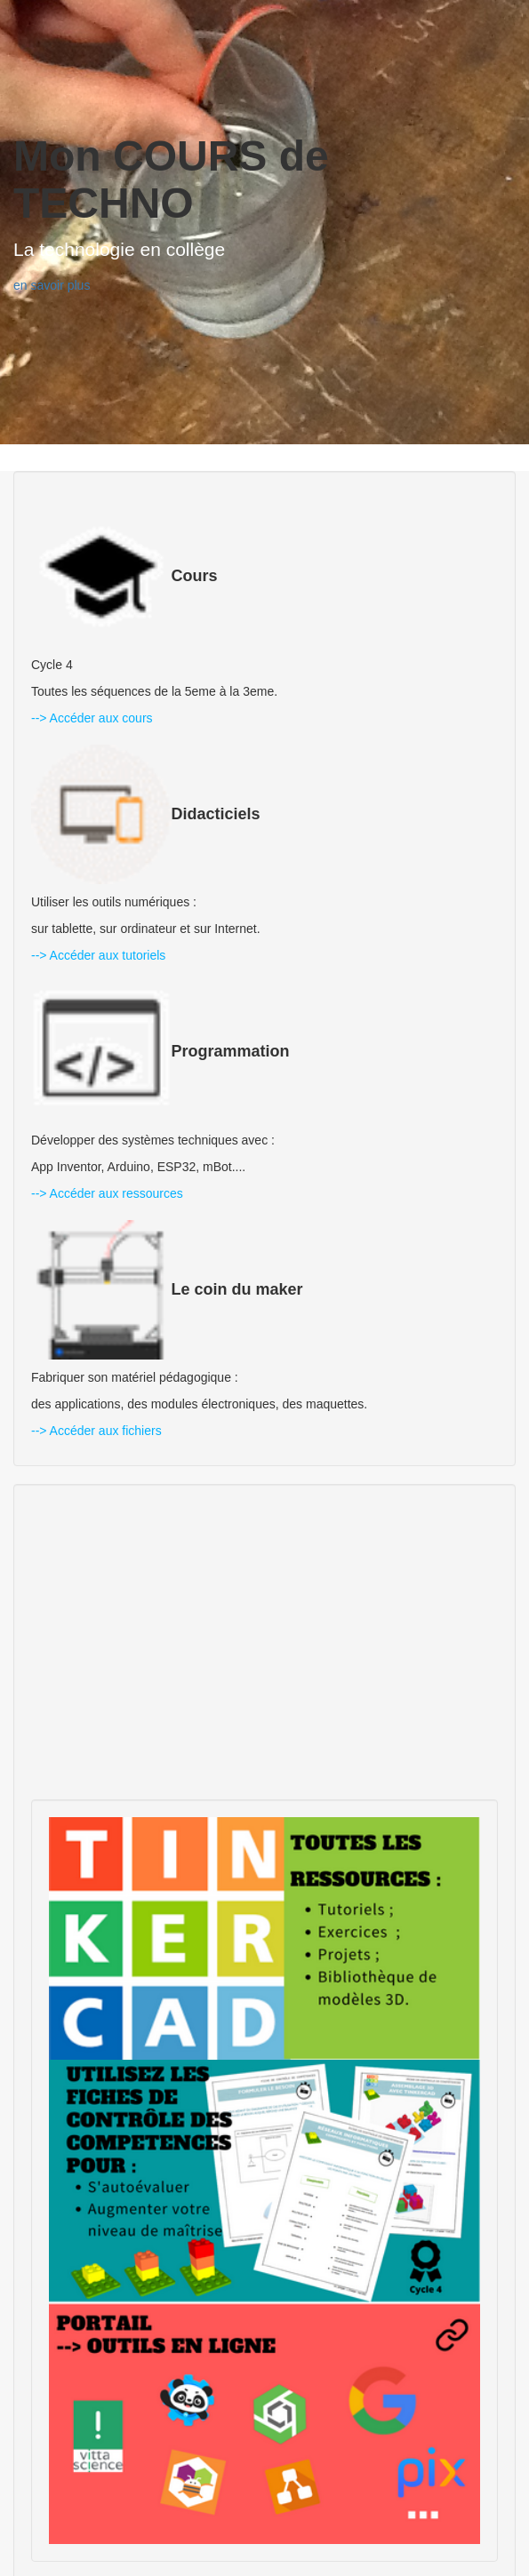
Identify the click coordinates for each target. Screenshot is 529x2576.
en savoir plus (51, 285)
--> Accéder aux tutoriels (98, 955)
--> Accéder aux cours (92, 718)
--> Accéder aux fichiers (96, 1431)
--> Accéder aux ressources (107, 1193)
